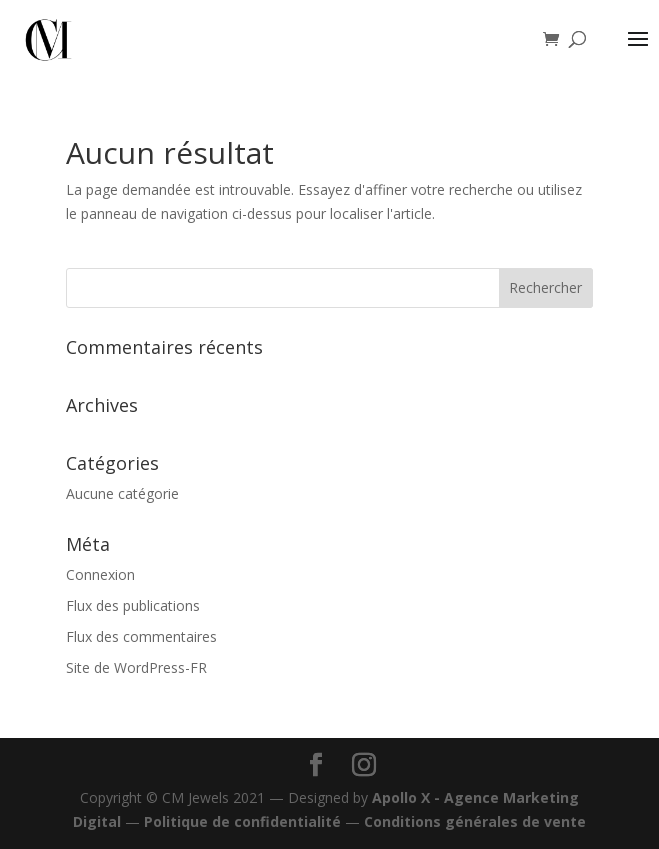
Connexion (100, 574)
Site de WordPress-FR (136, 667)
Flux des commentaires (141, 636)
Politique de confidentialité (242, 821)
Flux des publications (133, 605)
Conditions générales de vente (475, 821)
